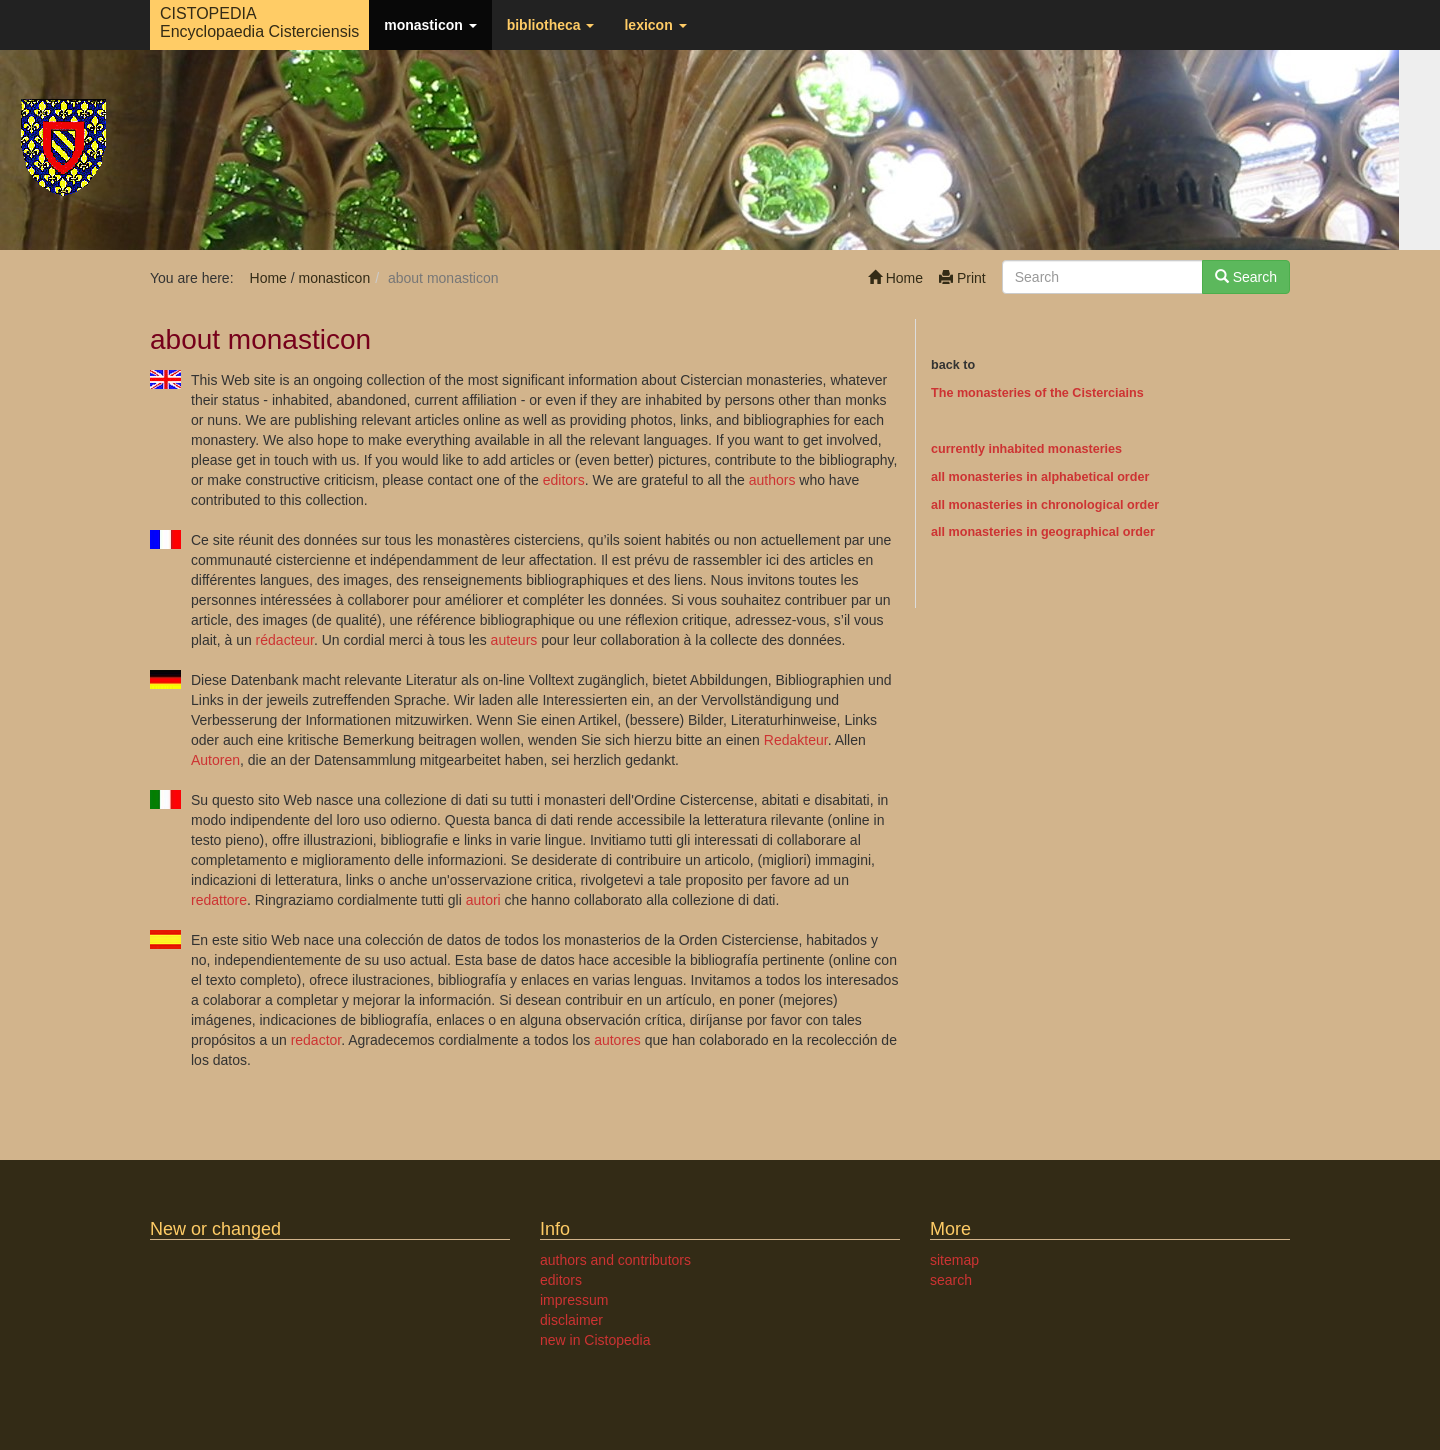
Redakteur (796, 740)
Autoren (215, 760)
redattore (219, 900)
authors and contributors (615, 1260)
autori (483, 900)
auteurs (514, 640)
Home (895, 278)
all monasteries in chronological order (1045, 505)
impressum (574, 1300)
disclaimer (571, 1320)
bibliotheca (551, 25)
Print (962, 278)
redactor (316, 1040)
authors (772, 480)
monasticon (430, 25)
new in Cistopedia (595, 1340)
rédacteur (285, 640)
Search (1246, 277)
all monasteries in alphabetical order (1040, 477)
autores (617, 1040)
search (951, 1280)
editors (564, 480)
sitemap (954, 1260)
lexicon (655, 25)
